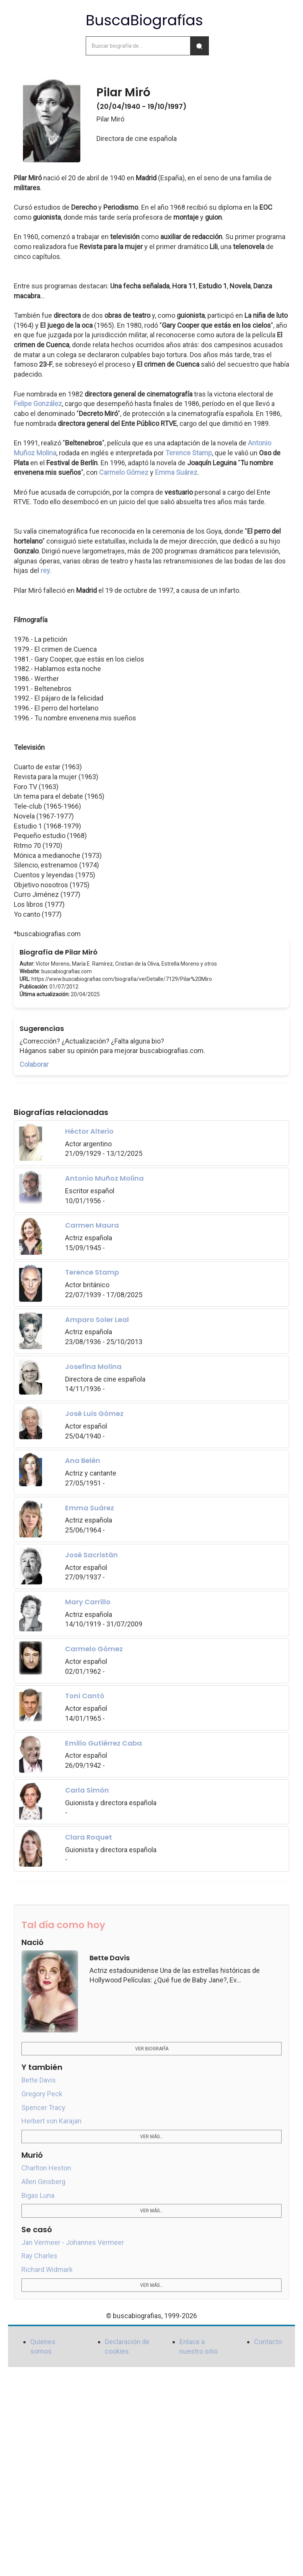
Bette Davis (38, 2080)
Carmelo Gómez (123, 472)
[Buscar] (199, 45)
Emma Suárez (176, 472)
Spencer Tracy (43, 2108)
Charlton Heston (46, 2168)
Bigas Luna (37, 2195)
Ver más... (151, 2136)
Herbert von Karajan (51, 2121)
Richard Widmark (47, 2269)
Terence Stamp (188, 453)
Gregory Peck (41, 2094)
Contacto (268, 2342)
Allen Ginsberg (43, 2182)
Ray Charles (39, 2256)
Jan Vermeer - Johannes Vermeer (72, 2242)
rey (45, 570)
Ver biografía (151, 2049)
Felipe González (38, 404)
